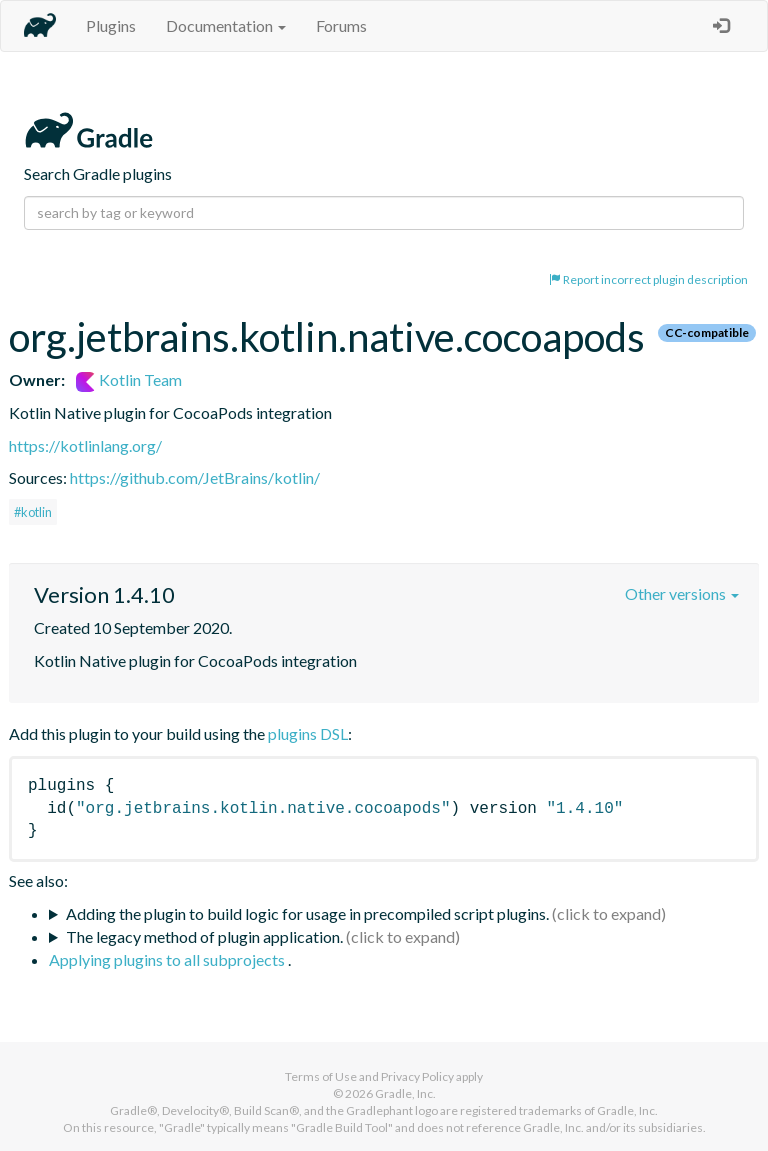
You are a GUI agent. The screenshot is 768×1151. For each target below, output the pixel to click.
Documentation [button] (226, 25)
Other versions (682, 593)
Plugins (111, 25)
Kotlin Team (129, 379)
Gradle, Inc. (405, 1093)
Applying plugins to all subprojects (168, 959)
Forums (341, 25)
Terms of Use (321, 1076)
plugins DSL (308, 733)
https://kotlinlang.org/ (85, 445)
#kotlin (33, 512)
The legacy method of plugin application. (204, 936)
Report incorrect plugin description (648, 279)
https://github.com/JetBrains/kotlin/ (195, 477)
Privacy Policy (417, 1076)
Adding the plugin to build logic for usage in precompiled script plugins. (307, 913)
